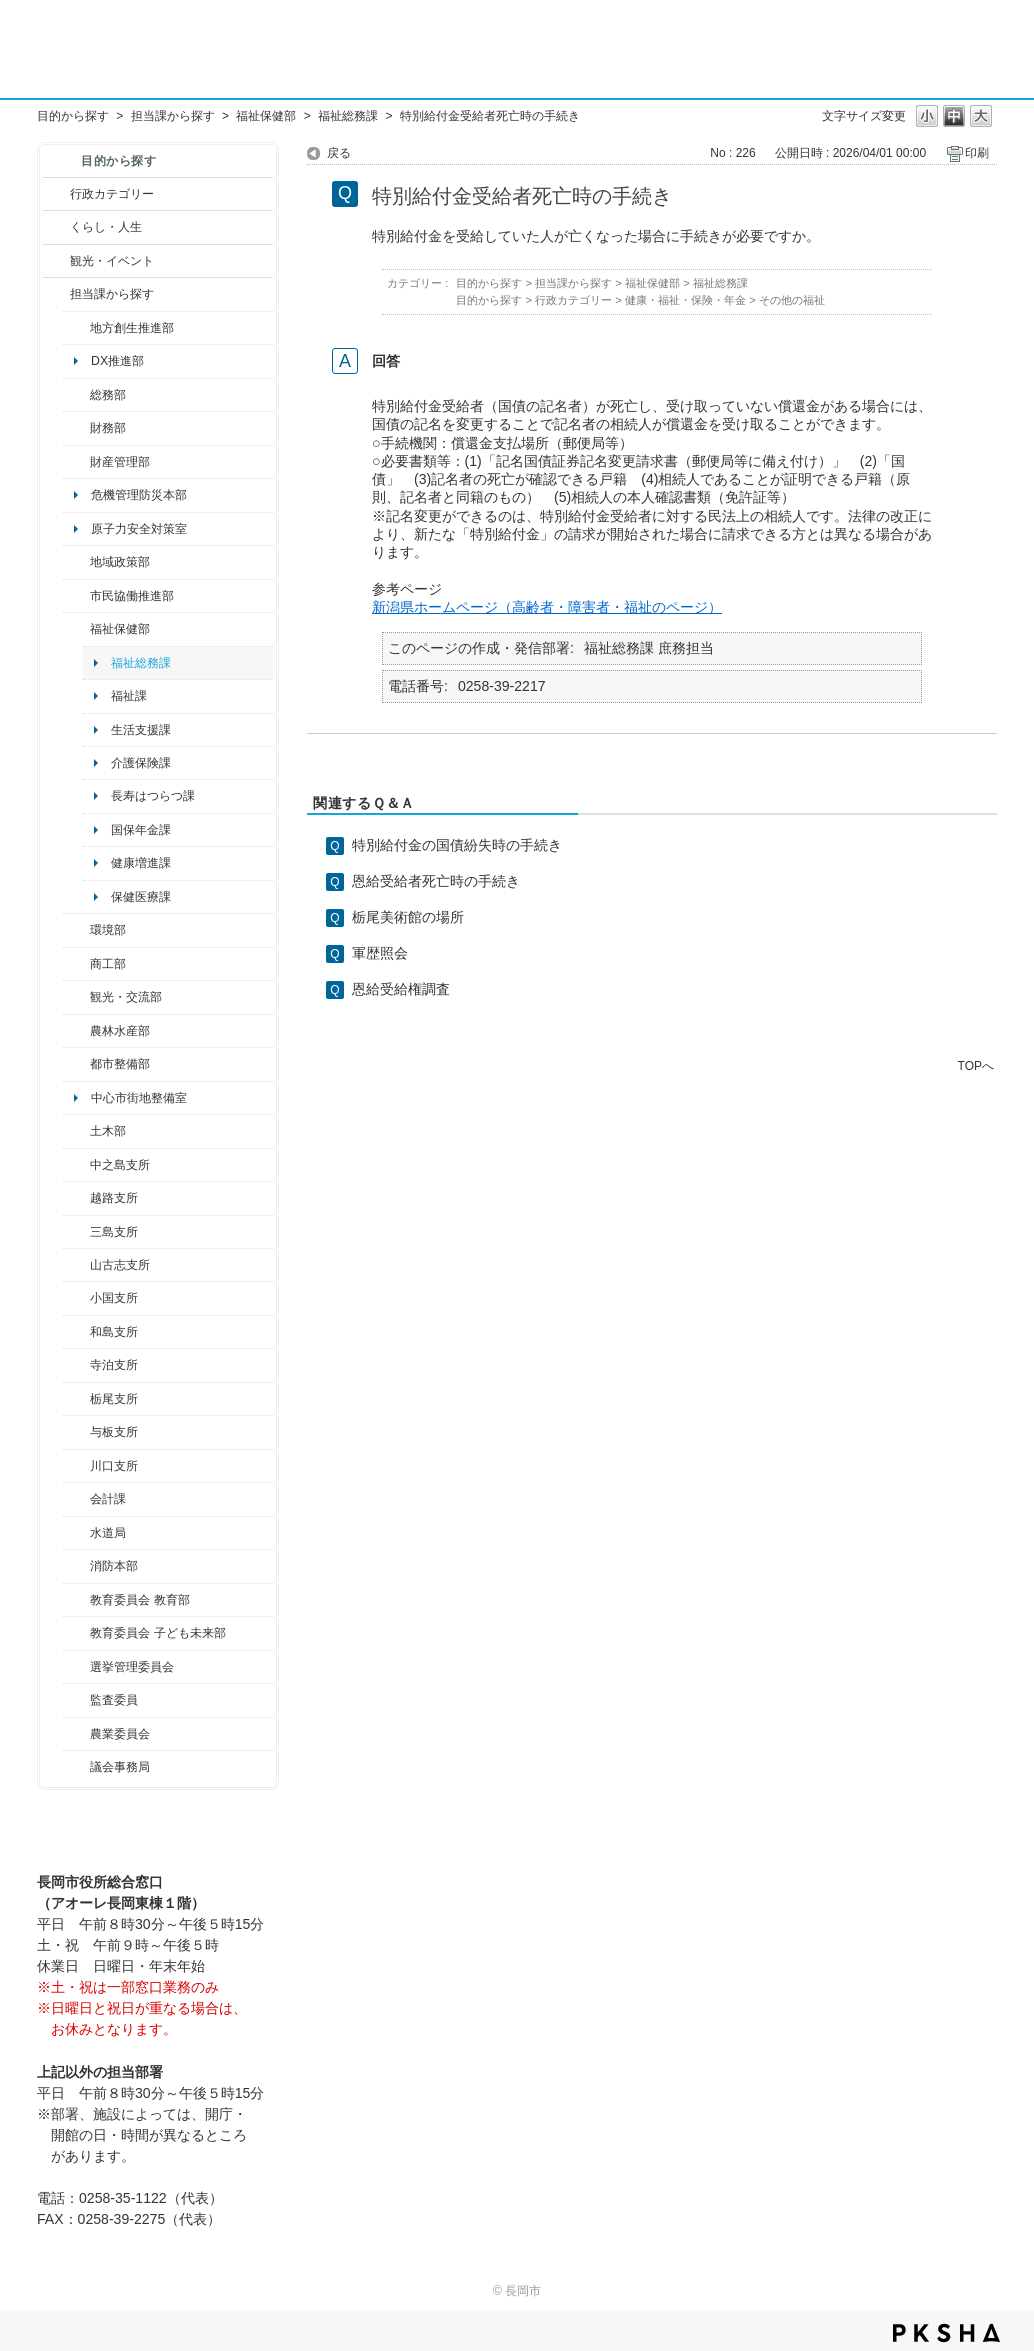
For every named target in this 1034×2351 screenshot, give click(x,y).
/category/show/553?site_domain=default (76, 462)
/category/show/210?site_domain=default (76, 1499)
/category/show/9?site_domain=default (56, 294)
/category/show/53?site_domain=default (76, 1232)
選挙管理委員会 (132, 1667)
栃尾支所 (114, 1399)
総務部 (108, 395)
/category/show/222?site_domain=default (76, 1734)
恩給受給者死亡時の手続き (436, 881)
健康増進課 (141, 863)
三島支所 (114, 1232)
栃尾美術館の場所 (408, 917)
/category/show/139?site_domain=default (76, 1332)
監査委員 (114, 1700)
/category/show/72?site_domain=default (76, 428)
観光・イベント (112, 261)
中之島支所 (120, 1165)
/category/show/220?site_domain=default (76, 1700)
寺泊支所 (114, 1365)
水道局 (108, 1533)
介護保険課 (141, 763)
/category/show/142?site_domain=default (76, 1198)
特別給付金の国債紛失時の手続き (457, 845)
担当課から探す (173, 116)
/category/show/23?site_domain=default (76, 930)
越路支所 (114, 1198)
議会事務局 (120, 1767)
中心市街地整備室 (139, 1098)
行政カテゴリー (112, 194)
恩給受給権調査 (401, 989)
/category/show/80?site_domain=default (76, 1399)
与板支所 (114, 1432)
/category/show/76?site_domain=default (76, 1031)
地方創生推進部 (132, 328)
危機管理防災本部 (139, 495)
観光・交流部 (126, 997)
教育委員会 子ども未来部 (157, 1633)
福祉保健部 (266, 116)
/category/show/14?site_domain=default (76, 629)
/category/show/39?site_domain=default (76, 1600)
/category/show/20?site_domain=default (76, 997)
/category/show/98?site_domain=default (76, 1265)
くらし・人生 (106, 227)
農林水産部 (120, 1031)
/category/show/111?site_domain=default (76, 1667)
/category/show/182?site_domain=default (76, 1064)
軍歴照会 (380, 953)
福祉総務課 (348, 116)
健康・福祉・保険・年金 (685, 300)
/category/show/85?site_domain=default (76, 1566)
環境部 (108, 930)
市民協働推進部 (132, 596)
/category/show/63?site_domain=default (76, 1365)
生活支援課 (141, 730)
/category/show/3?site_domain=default (56, 194)
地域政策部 (120, 562)
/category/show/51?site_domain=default (76, 1633)
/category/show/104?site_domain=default (76, 562)
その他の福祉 (792, 300)
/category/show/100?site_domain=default (76, 328)
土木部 (108, 1131)
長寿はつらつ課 (153, 796)
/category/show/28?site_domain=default (76, 1131)
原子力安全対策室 (139, 529)
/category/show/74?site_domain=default (76, 1298)
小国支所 (114, 1298)
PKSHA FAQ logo (946, 2333)
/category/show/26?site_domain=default (76, 596)
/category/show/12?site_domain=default (56, 227)
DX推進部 (117, 361)
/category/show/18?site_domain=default (56, 261)
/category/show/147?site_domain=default (76, 1533)
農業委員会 (120, 1734)
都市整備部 (120, 1064)
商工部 (108, 964)
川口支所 (114, 1466)
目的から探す (73, 116)
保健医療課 (141, 897)
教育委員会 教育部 (139, 1600)
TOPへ (976, 1065)
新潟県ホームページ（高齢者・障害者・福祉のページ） (547, 607)
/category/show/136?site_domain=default (76, 1432)
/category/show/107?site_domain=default (76, 1165)
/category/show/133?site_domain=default (76, 1466)
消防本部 (114, 1566)
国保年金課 (141, 830)
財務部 (108, 428)
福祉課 (129, 696)
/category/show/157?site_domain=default (76, 1767)
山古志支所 (120, 1265)
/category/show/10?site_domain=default (76, 395)
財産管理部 (120, 462)
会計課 (108, 1499)
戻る (339, 153)
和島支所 (114, 1332)
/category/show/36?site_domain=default (76, 964)
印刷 (977, 153)
